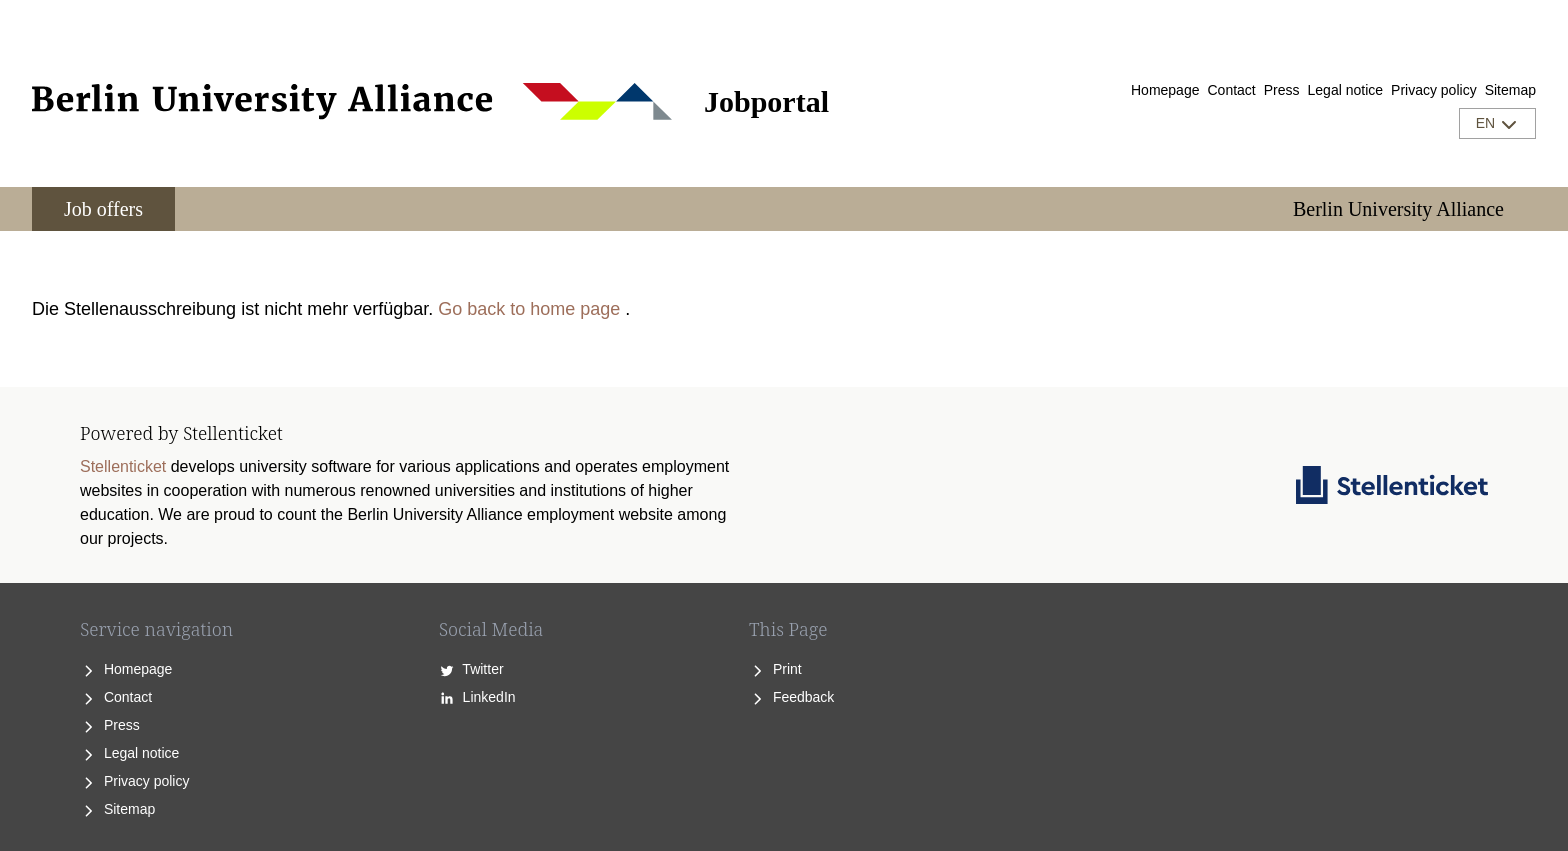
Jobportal (766, 101)
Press (1282, 90)
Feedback (791, 697)
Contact (1231, 90)
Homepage (1165, 90)
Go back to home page (529, 309)
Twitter (471, 669)
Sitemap (1510, 90)
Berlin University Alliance (1398, 209)
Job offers (103, 209)
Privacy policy (1434, 90)
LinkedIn (477, 697)
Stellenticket (123, 466)
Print (775, 669)
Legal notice (1346, 90)
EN (1497, 124)
